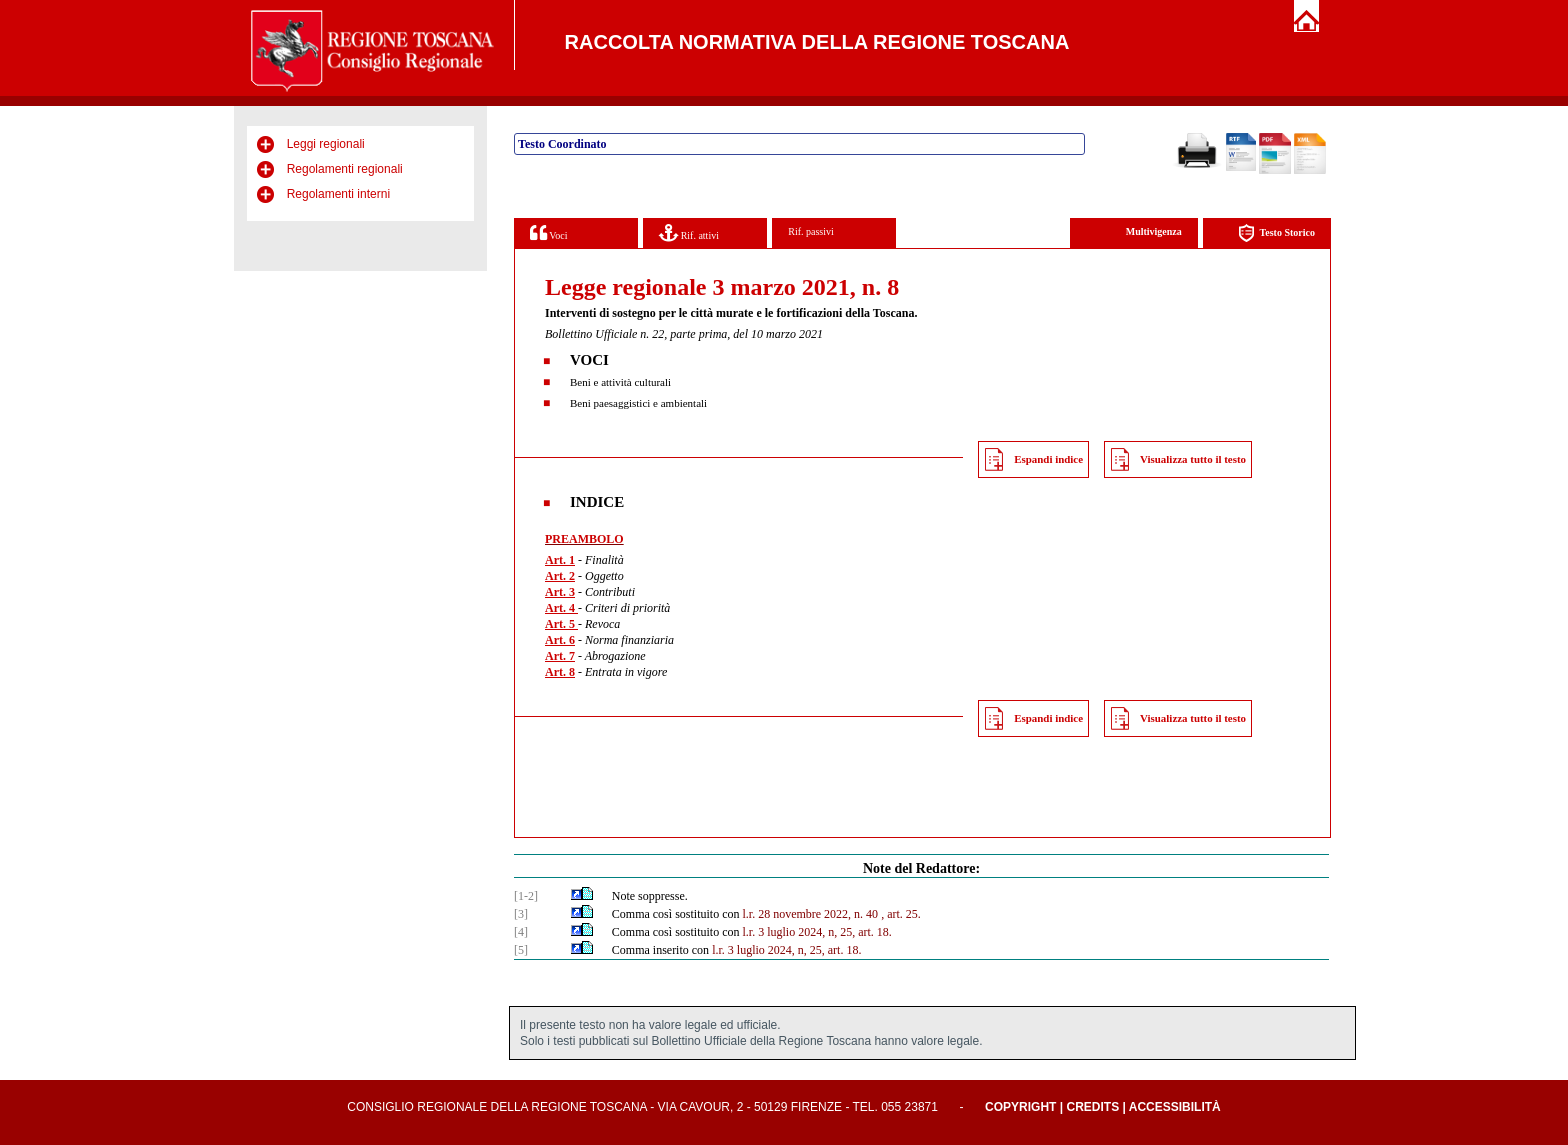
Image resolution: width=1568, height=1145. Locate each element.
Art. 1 (560, 560)
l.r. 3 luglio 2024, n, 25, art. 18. (816, 932)
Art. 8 (560, 672)
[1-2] (526, 896)
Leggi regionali (326, 144)
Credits (1092, 1107)
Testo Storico (1276, 233)
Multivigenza (1154, 231)
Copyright (1020, 1107)
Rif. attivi (689, 232)
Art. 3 (560, 592)
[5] (521, 950)
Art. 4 (561, 608)
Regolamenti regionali (345, 169)
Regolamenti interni (338, 194)
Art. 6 (560, 640)
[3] (521, 914)
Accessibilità (1175, 1107)
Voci (548, 232)
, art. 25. (901, 914)
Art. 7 (560, 656)
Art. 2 (560, 576)
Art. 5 (561, 624)
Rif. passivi (811, 231)
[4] (521, 932)
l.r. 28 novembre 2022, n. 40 (810, 914)
